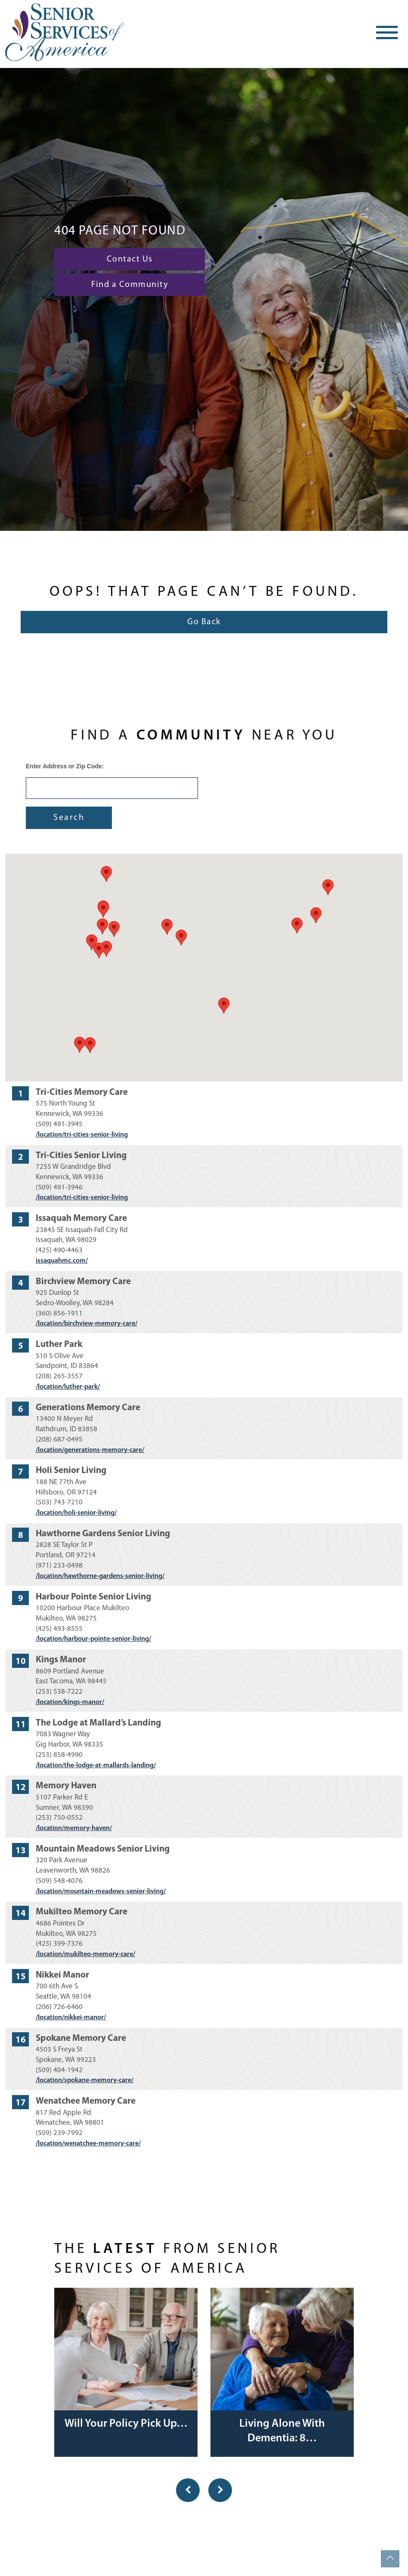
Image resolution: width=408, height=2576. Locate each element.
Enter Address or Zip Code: (65, 766)
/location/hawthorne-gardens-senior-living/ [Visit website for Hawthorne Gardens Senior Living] (100, 1576)
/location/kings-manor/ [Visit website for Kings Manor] (70, 1702)
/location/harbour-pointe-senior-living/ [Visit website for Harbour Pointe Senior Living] (93, 1639)
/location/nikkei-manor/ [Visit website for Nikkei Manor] (71, 2017)
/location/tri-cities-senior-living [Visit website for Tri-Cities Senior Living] (82, 1197)
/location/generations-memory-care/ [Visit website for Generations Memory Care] (90, 1450)
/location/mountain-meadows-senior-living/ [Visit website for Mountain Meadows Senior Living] (101, 1891)
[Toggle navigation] (387, 32)
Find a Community (129, 284)
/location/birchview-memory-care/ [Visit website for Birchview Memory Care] (86, 1323)
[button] (223, 1006)
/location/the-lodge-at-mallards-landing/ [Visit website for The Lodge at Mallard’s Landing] (96, 1765)
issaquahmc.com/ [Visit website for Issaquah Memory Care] (62, 1260)
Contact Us (130, 259)
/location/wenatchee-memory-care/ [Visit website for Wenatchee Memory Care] (88, 2143)
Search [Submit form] (68, 817)
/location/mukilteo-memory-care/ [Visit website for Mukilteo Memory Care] (85, 1954)
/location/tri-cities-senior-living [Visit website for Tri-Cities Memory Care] (82, 1134)
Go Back (204, 622)
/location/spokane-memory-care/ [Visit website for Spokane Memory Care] (84, 2080)
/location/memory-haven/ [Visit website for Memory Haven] (74, 1828)
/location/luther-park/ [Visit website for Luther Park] (68, 1387)
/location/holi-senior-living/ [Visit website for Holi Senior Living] (76, 1513)
